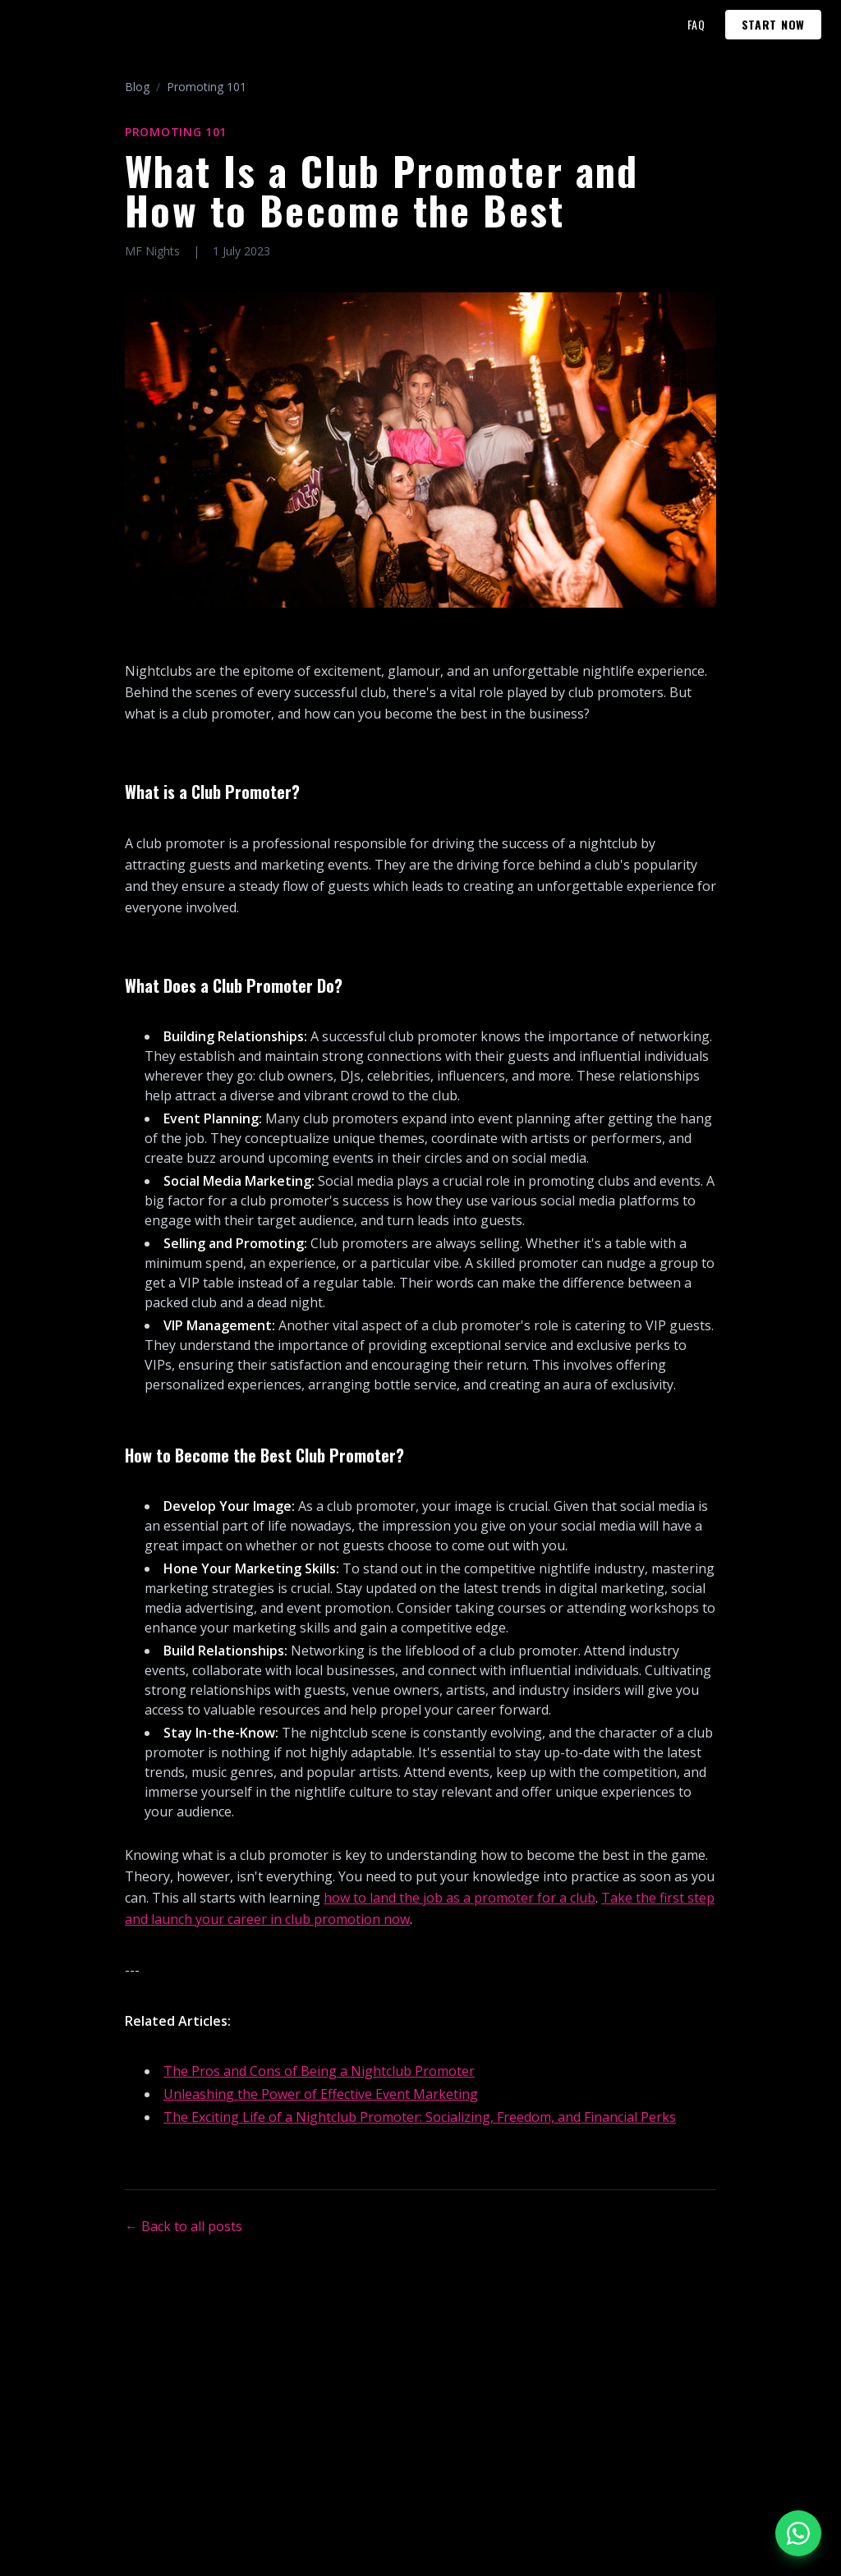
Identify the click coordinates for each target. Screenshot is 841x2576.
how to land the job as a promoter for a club (459, 1898)
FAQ (696, 24)
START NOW (773, 24)
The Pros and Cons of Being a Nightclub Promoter (319, 2071)
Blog (137, 86)
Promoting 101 (206, 86)
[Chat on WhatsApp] (798, 2533)
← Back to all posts (183, 2226)
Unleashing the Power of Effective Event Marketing (320, 2094)
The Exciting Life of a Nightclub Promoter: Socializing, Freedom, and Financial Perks (419, 2117)
